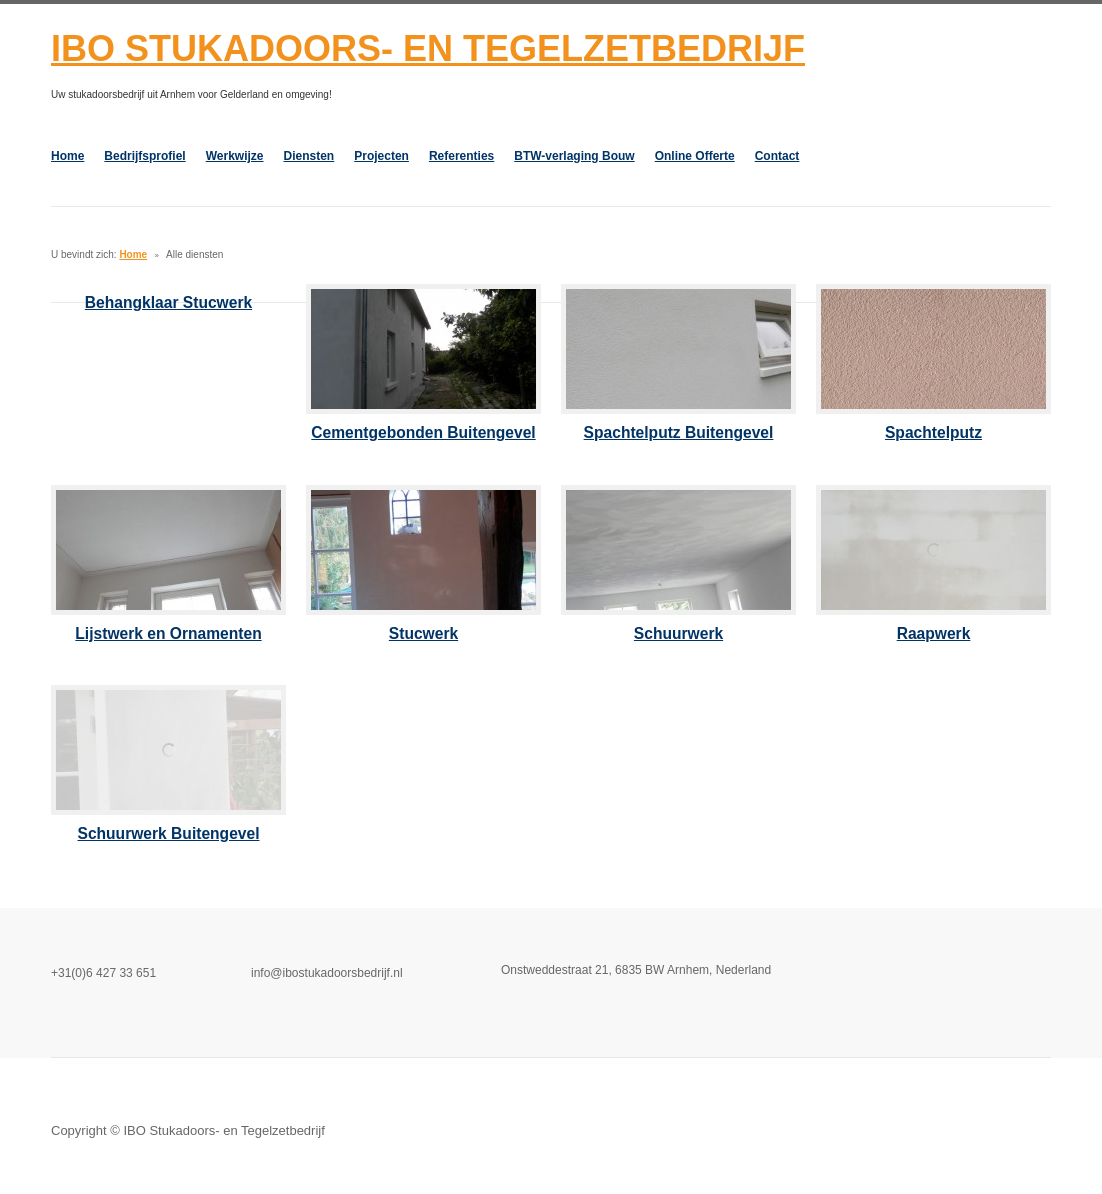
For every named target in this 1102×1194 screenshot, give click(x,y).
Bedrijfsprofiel (144, 156)
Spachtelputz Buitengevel (679, 432)
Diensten (309, 156)
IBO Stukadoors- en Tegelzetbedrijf (428, 48)
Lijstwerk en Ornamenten (168, 633)
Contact (777, 156)
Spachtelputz (933, 432)
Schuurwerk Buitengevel (169, 833)
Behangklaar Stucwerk (168, 302)
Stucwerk (423, 633)
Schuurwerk (678, 633)
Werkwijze (235, 156)
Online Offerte (695, 156)
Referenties (461, 156)
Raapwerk (934, 633)
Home (67, 156)
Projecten (381, 156)
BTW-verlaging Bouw (574, 156)
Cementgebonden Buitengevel (423, 432)
